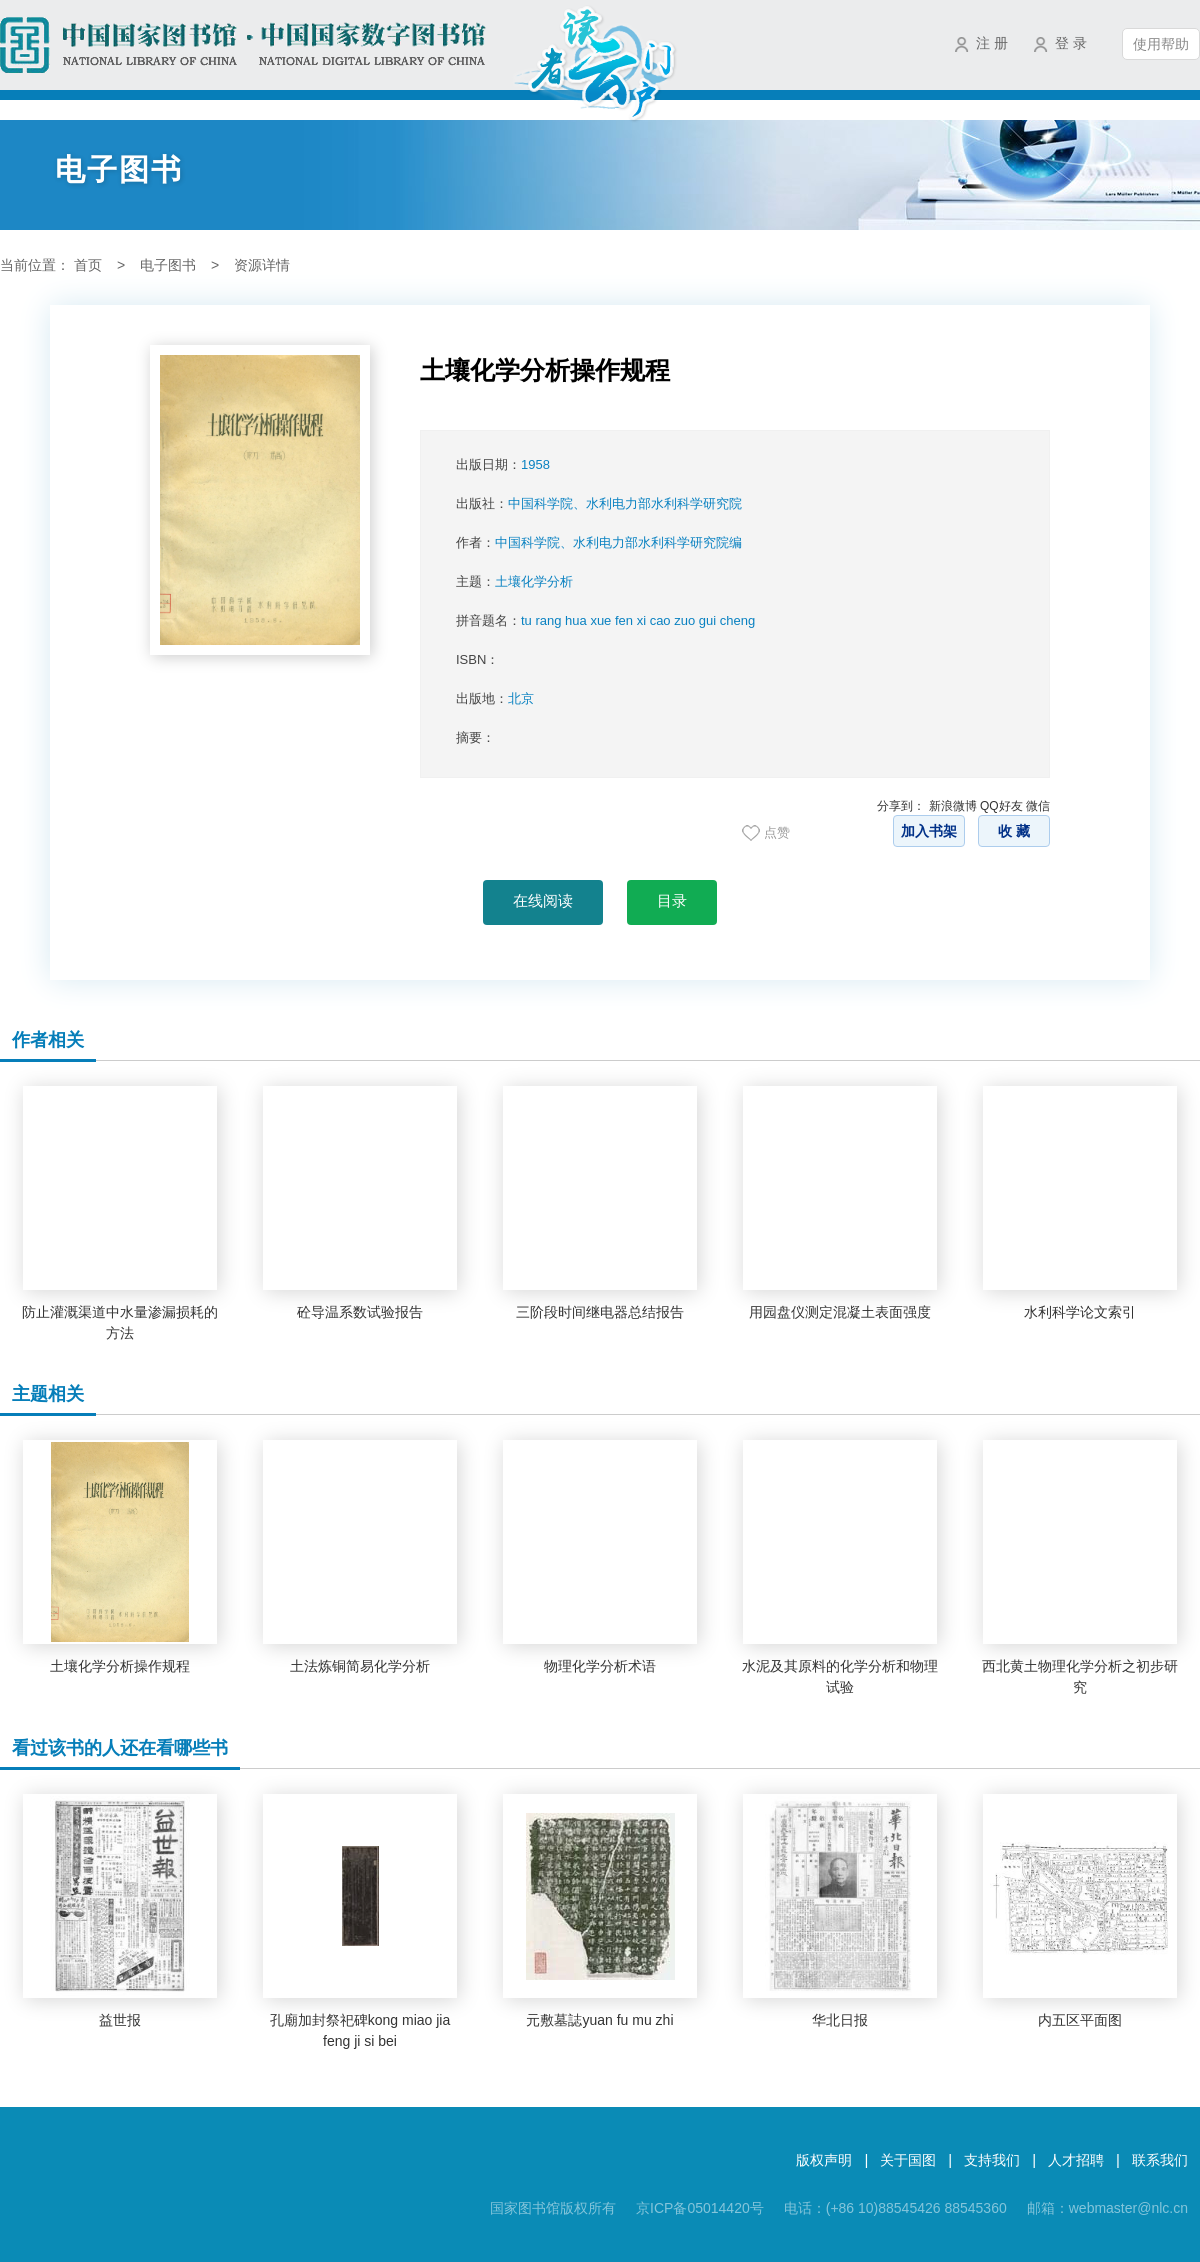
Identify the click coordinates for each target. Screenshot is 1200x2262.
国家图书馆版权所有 (553, 2208)
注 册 (992, 43)
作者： (599, 542)
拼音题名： (605, 620)
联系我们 (1160, 2160)
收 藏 (1014, 831)
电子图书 (168, 265)
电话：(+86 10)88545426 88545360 (895, 2208)
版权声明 (824, 2160)
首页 (88, 265)
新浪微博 (953, 806)
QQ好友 (1001, 806)
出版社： (599, 503)
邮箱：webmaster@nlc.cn (1107, 2208)
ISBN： (477, 659)
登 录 (1071, 43)
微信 (1038, 806)
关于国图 (908, 2160)
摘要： (475, 737)
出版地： (495, 698)
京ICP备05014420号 (700, 2208)
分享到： (901, 806)
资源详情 (262, 265)
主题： (514, 581)
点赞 (777, 832)
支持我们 (992, 2160)
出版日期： (503, 464)
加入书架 (929, 831)
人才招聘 (1076, 2160)
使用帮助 (1161, 44)
